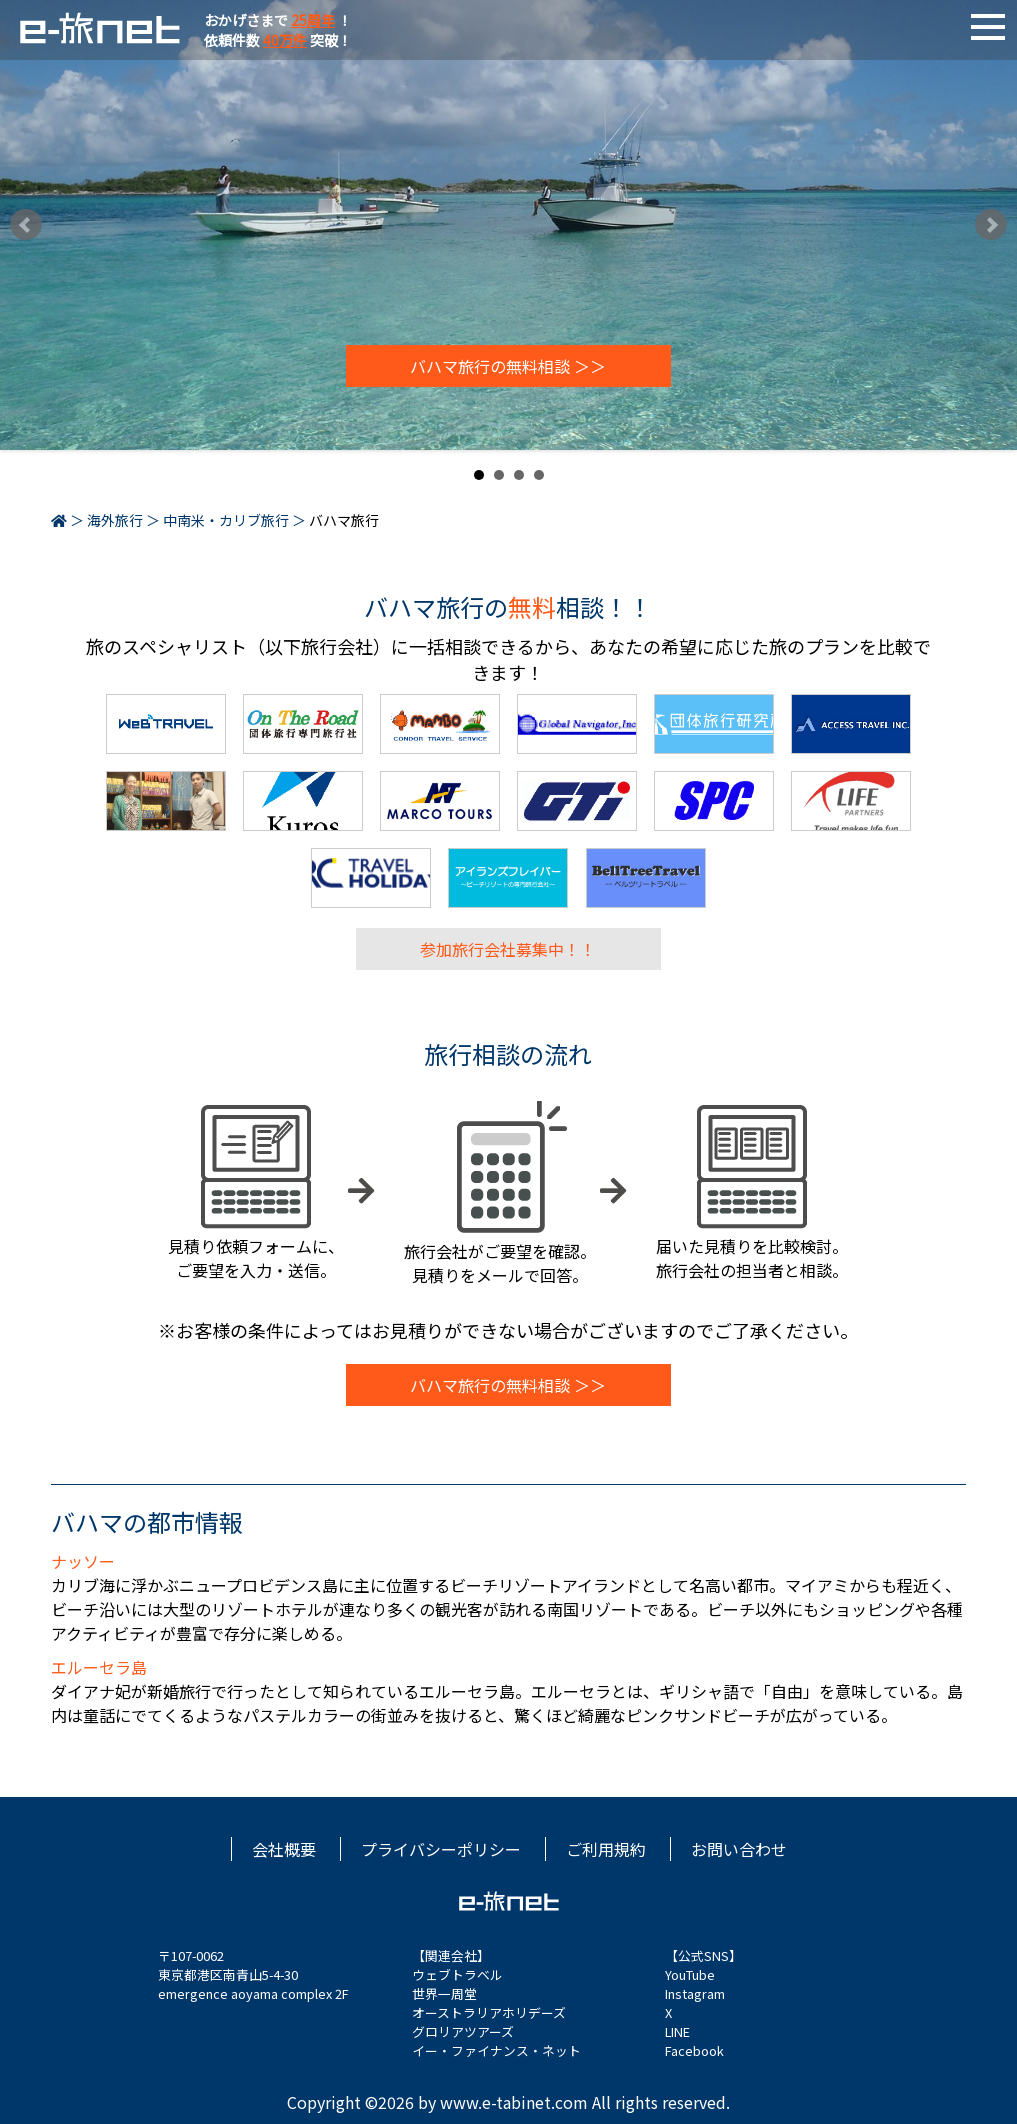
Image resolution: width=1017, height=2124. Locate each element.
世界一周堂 (444, 1993)
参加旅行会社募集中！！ (508, 949)
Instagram (695, 1993)
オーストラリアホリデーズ (489, 2012)
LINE (677, 2031)
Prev (26, 225)
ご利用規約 (606, 1849)
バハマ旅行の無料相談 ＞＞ (508, 366)
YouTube (690, 1974)
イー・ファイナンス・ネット (496, 2050)
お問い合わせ (739, 1849)
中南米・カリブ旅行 (226, 520)
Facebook (694, 2050)
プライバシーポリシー (441, 1849)
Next (991, 225)
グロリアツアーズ (463, 2031)
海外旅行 (115, 520)
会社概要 (284, 1849)
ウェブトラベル (457, 1974)
